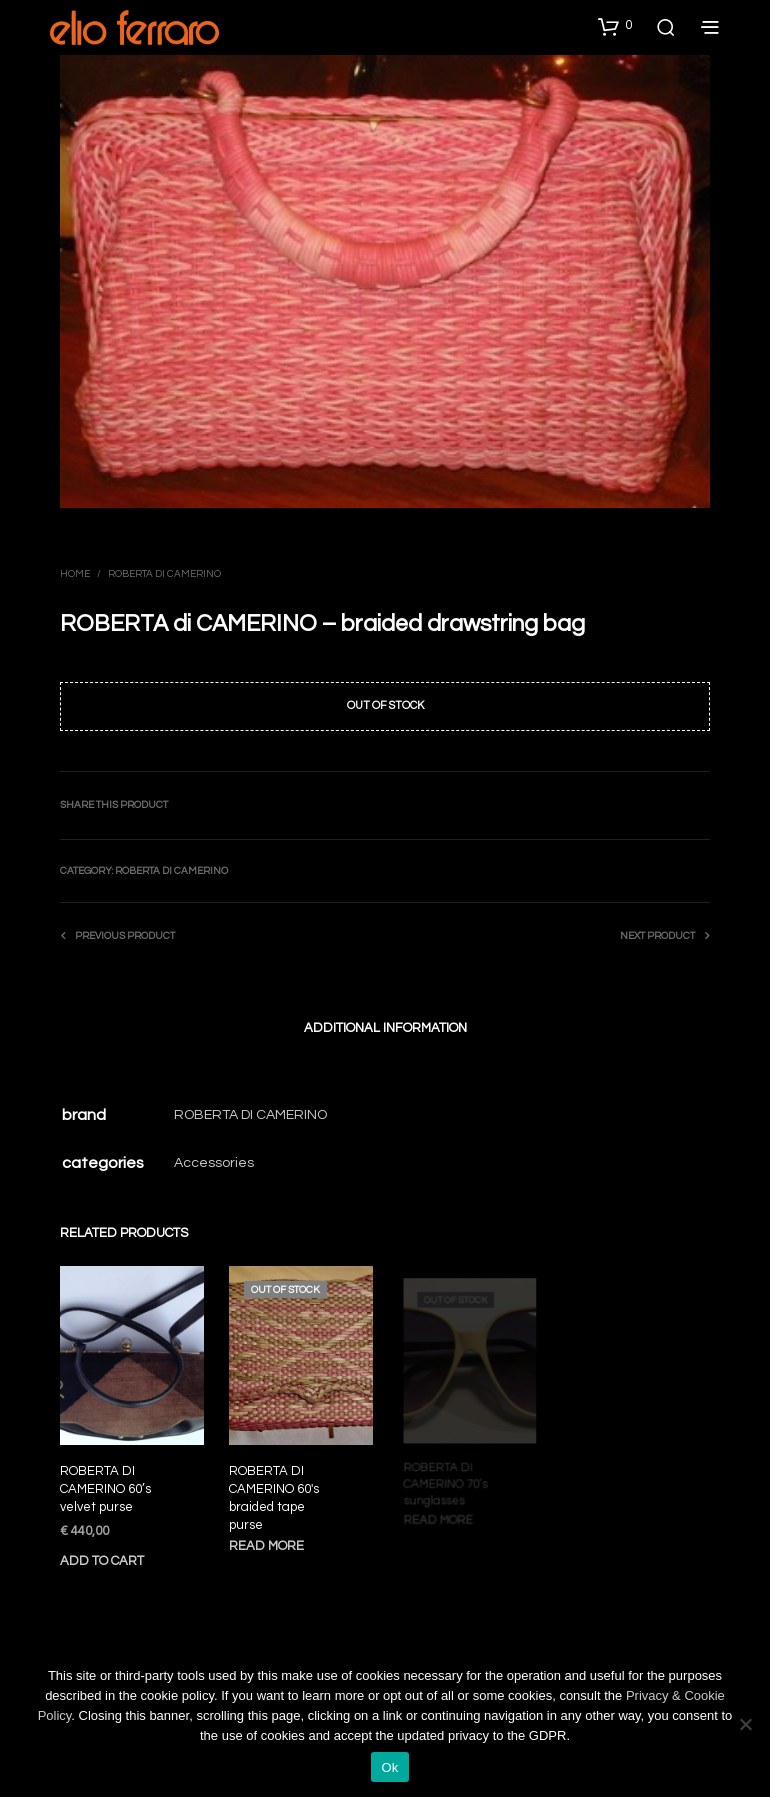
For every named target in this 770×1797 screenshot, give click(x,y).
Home (75, 574)
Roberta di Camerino (164, 574)
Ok (389, 1767)
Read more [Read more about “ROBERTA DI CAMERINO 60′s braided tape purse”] (268, 1539)
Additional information (385, 1028)
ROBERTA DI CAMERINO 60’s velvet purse (105, 1489)
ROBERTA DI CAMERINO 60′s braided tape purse (275, 1494)
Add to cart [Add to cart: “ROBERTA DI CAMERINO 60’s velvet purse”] (102, 1561)
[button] (615, 26)
